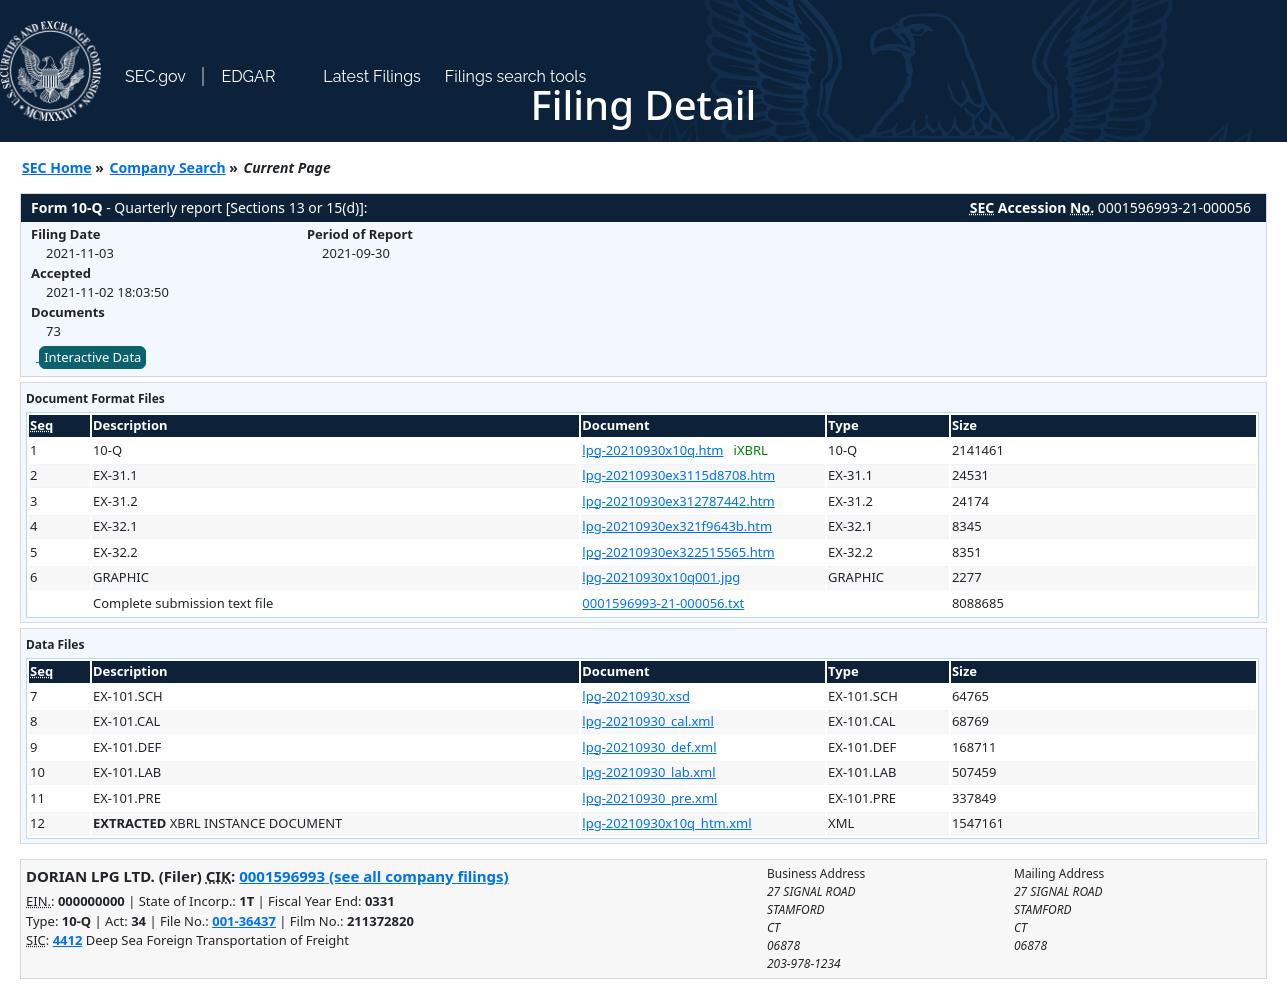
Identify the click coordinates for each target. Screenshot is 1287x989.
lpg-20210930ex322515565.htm (678, 552)
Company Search (168, 167)
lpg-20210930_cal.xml (648, 721)
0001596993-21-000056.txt (663, 603)
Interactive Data (92, 357)
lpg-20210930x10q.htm (652, 450)
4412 (68, 940)
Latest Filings (371, 76)
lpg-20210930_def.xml (649, 747)
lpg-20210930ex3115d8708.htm (678, 475)
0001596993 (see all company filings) (373, 876)
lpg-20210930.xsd (636, 696)
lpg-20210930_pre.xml (649, 798)
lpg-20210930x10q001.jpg (661, 577)
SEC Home (57, 167)
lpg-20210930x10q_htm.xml (666, 823)
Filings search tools (516, 76)
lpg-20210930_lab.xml (648, 772)
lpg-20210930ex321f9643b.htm (677, 526)
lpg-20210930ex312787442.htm (678, 501)
